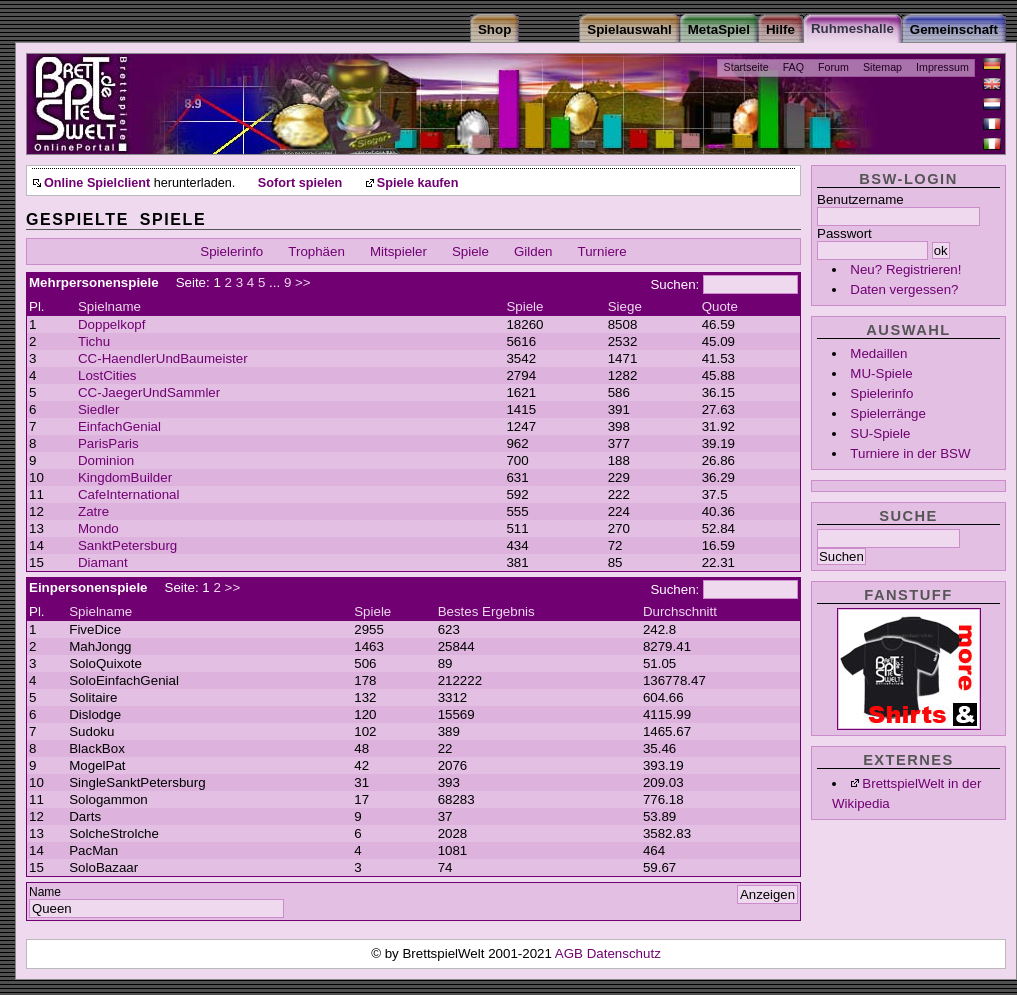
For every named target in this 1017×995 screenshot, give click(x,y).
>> (303, 282)
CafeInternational (129, 494)
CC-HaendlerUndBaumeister (163, 358)
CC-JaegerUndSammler (149, 392)
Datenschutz (624, 953)
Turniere (602, 251)
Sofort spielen (300, 183)
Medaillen (878, 353)
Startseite (746, 67)
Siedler (99, 409)
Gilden (533, 251)
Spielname (109, 306)
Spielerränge (888, 413)
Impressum (942, 67)
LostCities (107, 375)
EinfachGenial (119, 426)
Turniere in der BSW (910, 453)
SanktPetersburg (127, 545)
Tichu (94, 341)
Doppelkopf (111, 324)
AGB (571, 953)
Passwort (844, 233)
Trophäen (316, 251)
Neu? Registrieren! (905, 269)
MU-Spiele (881, 373)
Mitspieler (398, 251)
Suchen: (674, 284)
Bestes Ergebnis (486, 611)
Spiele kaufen (418, 183)
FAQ (793, 67)
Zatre (93, 511)
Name (45, 892)
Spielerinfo (881, 393)
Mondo (98, 528)
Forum (833, 67)
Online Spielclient (97, 183)
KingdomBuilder (125, 477)
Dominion (106, 460)
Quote (720, 306)
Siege (625, 306)
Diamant (103, 562)
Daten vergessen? (904, 289)
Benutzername (860, 199)
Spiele (470, 251)
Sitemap (882, 67)
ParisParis (108, 443)
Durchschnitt (680, 611)
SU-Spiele (880, 433)
